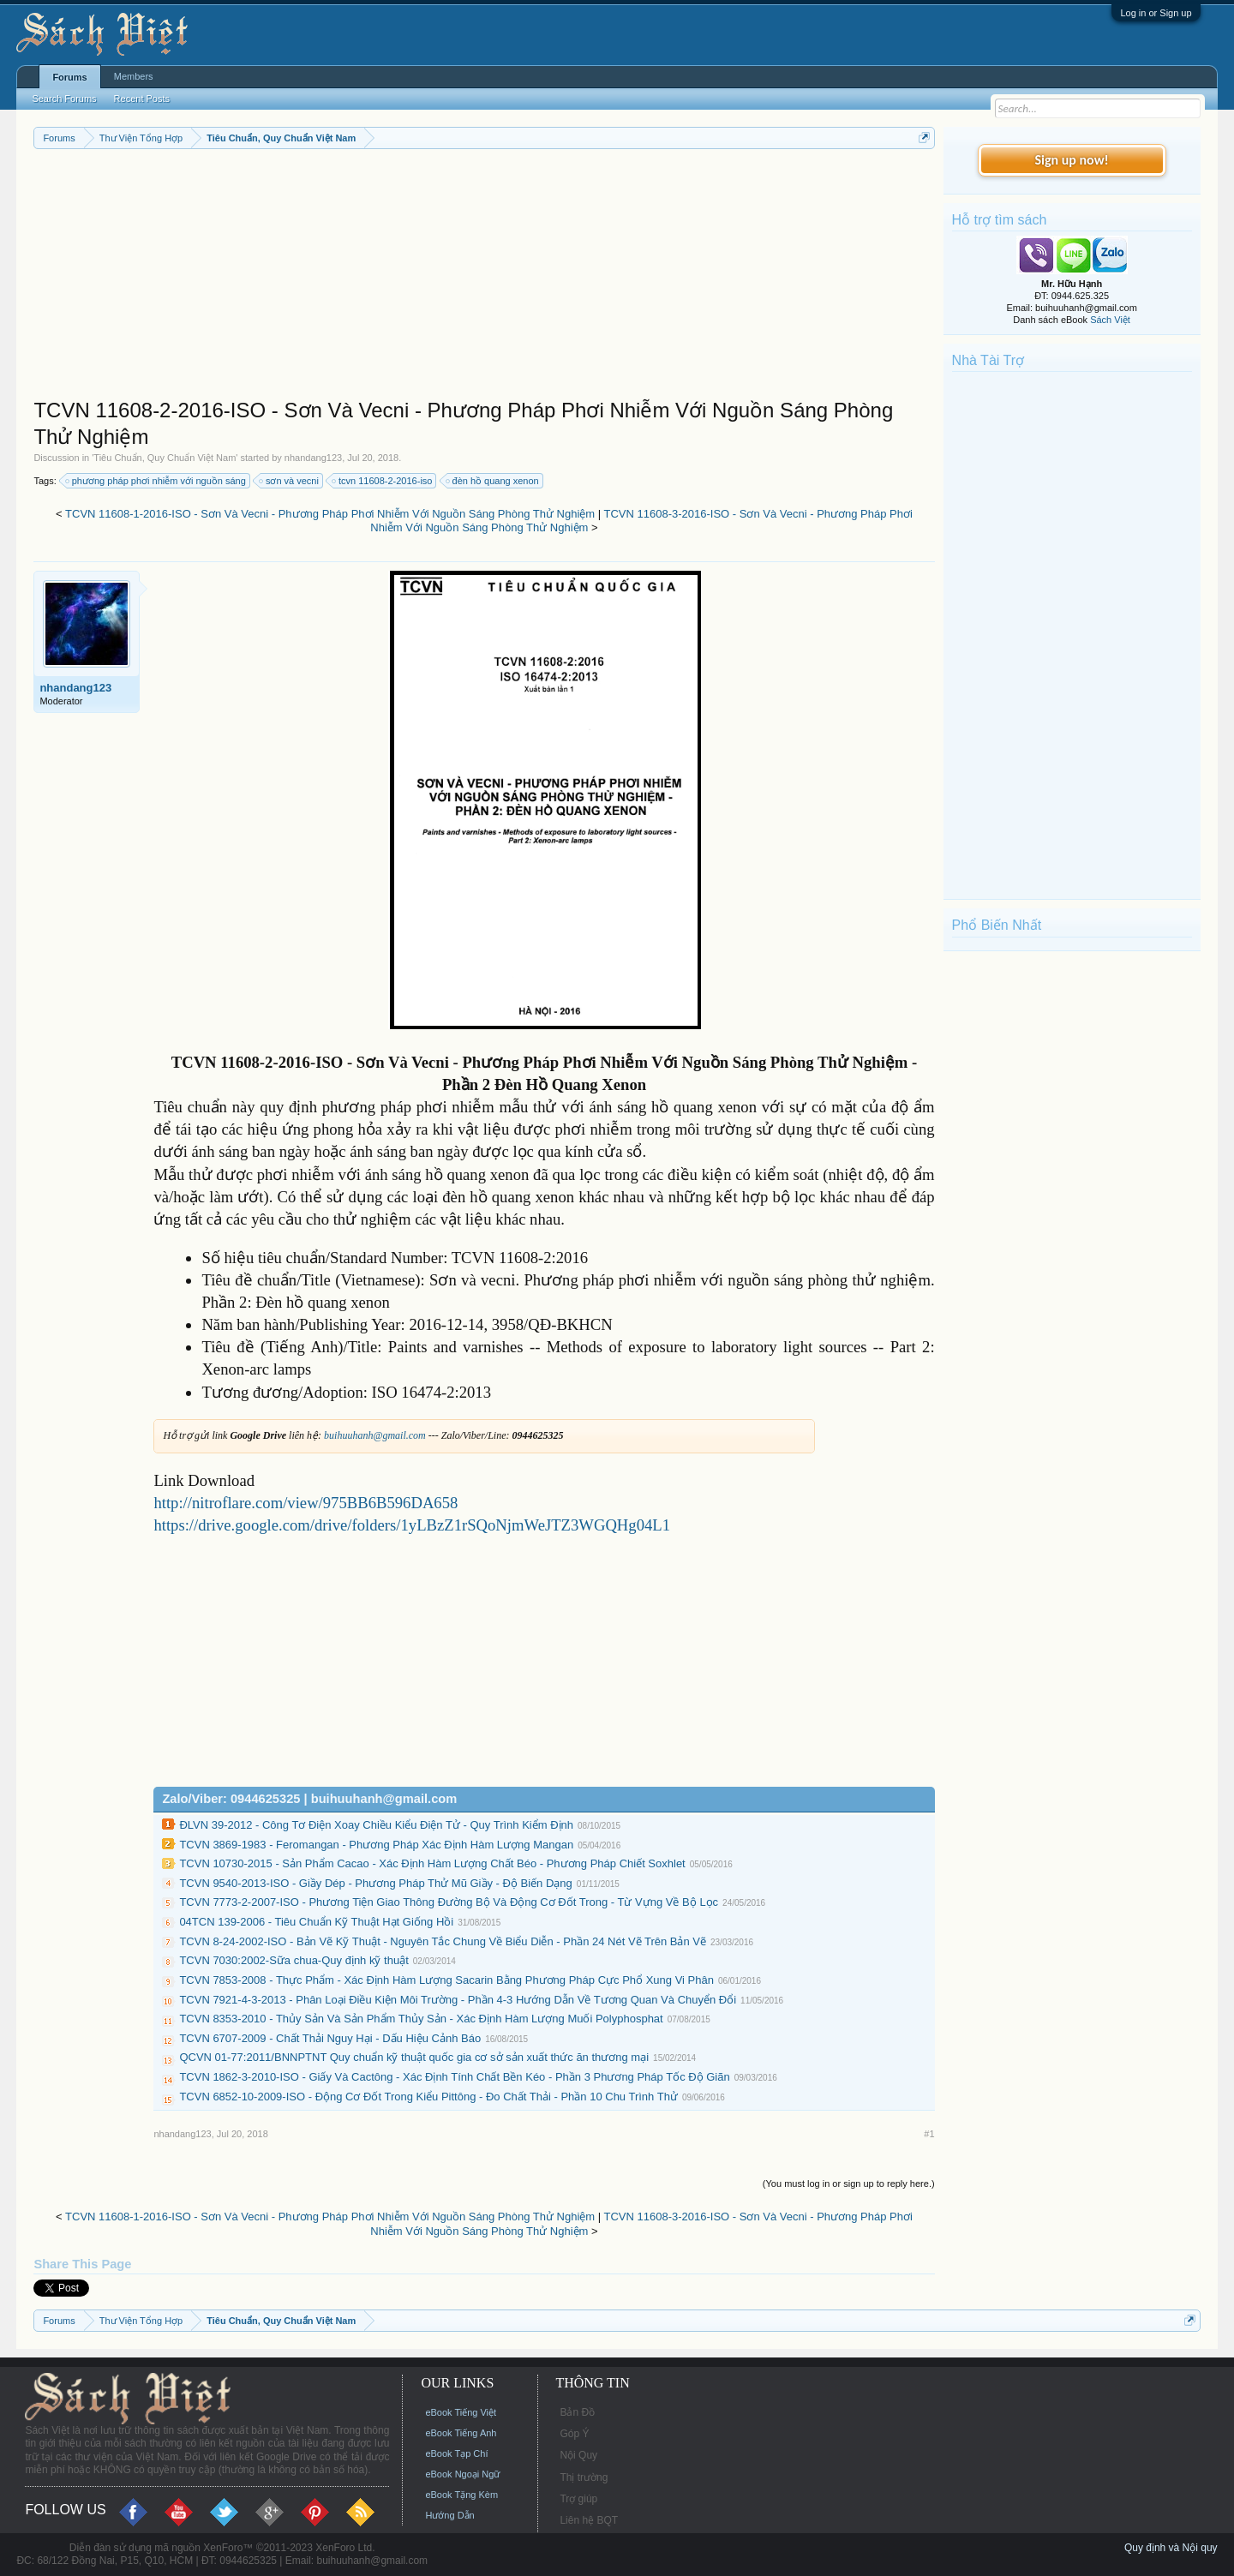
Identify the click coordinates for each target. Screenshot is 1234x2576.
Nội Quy (578, 2455)
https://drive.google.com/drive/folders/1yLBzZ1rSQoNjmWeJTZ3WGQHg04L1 (411, 1525)
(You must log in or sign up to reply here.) (849, 2183)
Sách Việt (1110, 320)
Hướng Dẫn (449, 2515)
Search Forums (64, 98)
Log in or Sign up (1155, 13)
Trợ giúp (578, 2499)
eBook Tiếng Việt (460, 2412)
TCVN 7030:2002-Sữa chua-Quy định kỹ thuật (293, 1960)
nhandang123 (313, 457)
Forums (69, 77)
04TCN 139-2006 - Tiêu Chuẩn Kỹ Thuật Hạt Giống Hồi (316, 1921)
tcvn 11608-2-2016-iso (382, 480)
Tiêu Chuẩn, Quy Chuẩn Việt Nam (164, 457)
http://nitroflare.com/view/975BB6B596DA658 (305, 1503)
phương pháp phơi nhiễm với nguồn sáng (156, 480)
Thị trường (584, 2477)
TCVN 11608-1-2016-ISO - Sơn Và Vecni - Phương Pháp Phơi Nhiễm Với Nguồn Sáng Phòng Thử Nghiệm (330, 513)
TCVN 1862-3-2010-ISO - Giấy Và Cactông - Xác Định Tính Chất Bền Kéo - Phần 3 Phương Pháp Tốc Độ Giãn (454, 2076)
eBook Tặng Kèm (461, 2494)
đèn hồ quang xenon (493, 480)
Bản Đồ (577, 2412)
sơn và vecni (290, 480)
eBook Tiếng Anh (460, 2433)
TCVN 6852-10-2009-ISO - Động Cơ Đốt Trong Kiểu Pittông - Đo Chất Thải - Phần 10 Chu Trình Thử (428, 2096)
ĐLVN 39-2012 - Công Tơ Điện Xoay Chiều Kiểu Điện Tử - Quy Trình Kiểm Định (376, 1824)
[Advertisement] (483, 278)
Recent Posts (142, 98)
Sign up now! (1071, 160)
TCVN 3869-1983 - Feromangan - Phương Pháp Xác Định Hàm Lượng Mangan (376, 1844)
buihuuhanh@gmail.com (375, 1435)
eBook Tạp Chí (456, 2453)
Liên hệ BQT (589, 2520)
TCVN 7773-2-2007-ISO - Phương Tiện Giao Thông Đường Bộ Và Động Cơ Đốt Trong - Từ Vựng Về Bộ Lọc (448, 1902)
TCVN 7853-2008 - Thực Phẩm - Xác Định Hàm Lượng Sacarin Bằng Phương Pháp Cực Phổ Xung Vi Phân (446, 1980)
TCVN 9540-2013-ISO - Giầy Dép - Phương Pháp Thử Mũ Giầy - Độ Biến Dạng (375, 1883)
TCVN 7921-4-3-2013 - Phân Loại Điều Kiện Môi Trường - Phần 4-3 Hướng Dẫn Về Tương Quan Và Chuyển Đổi (457, 1999)
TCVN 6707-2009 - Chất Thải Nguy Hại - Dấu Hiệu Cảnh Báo (330, 2038)
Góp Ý (574, 2434)
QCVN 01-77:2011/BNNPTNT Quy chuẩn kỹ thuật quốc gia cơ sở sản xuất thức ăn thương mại (414, 2057)
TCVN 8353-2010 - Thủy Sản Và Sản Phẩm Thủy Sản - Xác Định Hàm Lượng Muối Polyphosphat (420, 2018)
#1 (929, 2134)
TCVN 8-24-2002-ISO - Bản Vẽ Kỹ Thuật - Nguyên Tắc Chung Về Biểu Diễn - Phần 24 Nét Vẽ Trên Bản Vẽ (442, 1941)
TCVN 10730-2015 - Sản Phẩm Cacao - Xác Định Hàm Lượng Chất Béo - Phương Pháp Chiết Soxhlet (432, 1863)
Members (133, 76)
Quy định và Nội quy (1171, 2548)
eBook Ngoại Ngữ (462, 2474)
